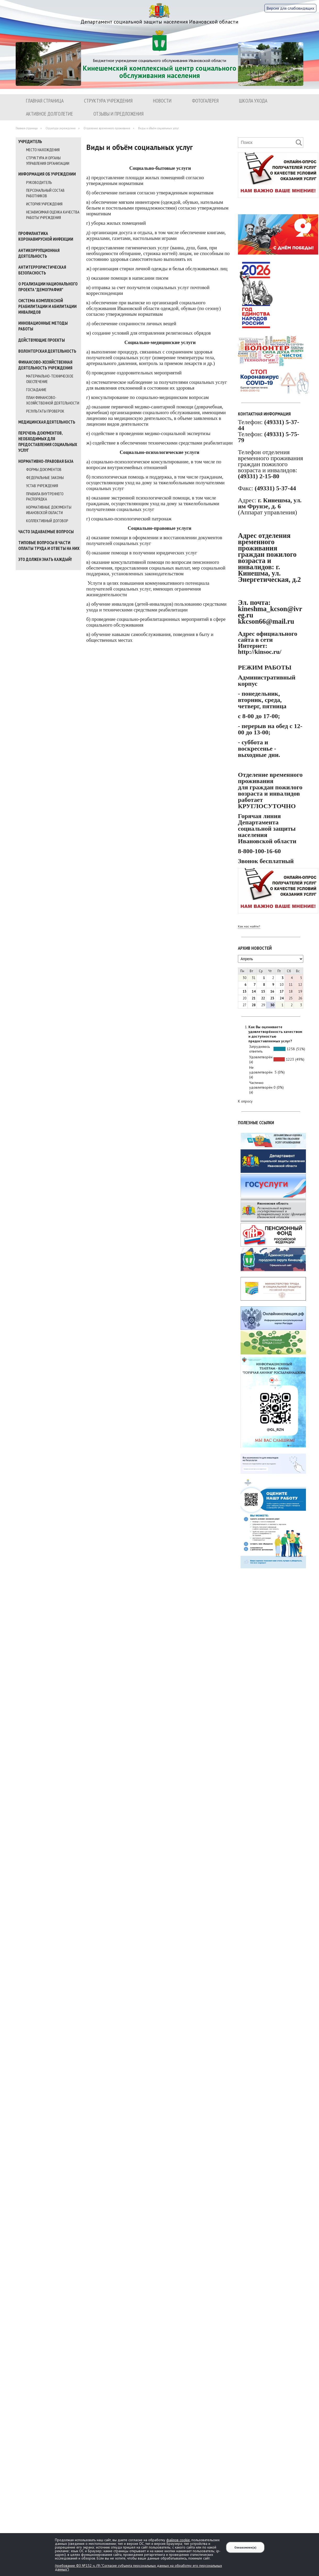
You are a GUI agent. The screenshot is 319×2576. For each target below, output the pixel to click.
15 (263, 991)
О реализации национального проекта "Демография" (48, 287)
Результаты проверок (45, 411)
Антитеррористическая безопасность (42, 270)
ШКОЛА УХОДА (253, 100)
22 (263, 998)
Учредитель (30, 141)
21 (253, 998)
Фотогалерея (205, 100)
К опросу (245, 1101)
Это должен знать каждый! (45, 559)
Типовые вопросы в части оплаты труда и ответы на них (48, 545)
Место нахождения (43, 149)
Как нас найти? (249, 926)
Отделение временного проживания (106, 128)
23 (272, 998)
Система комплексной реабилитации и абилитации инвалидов (47, 306)
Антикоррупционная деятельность (39, 253)
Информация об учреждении (47, 174)
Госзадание (36, 389)
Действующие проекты (41, 340)
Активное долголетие (49, 113)
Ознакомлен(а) (245, 2547)
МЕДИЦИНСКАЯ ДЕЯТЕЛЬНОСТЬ (46, 422)
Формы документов (43, 469)
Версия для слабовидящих (290, 8)
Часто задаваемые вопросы (46, 532)
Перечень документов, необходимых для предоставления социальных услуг (47, 441)
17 (281, 991)
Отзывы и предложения (118, 113)
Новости (162, 100)
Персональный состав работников (45, 193)
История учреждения (44, 203)
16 (272, 991)
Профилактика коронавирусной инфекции (45, 236)
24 (281, 998)
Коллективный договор (47, 520)
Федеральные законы (45, 477)
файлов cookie (178, 2540)
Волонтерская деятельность (47, 351)
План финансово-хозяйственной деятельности (52, 400)
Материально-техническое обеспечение (49, 378)
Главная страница (45, 100)
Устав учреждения (42, 485)
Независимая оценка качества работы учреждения (52, 214)
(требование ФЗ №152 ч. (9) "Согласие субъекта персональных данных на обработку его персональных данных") (138, 2567)
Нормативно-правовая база (45, 461)
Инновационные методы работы (43, 326)
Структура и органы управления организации (47, 160)
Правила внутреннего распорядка (45, 496)
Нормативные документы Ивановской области (48, 509)
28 (253, 1005)
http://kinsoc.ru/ (259, 651)
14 (253, 991)
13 (244, 991)
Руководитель (39, 182)
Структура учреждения (108, 100)
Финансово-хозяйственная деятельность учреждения (45, 365)
